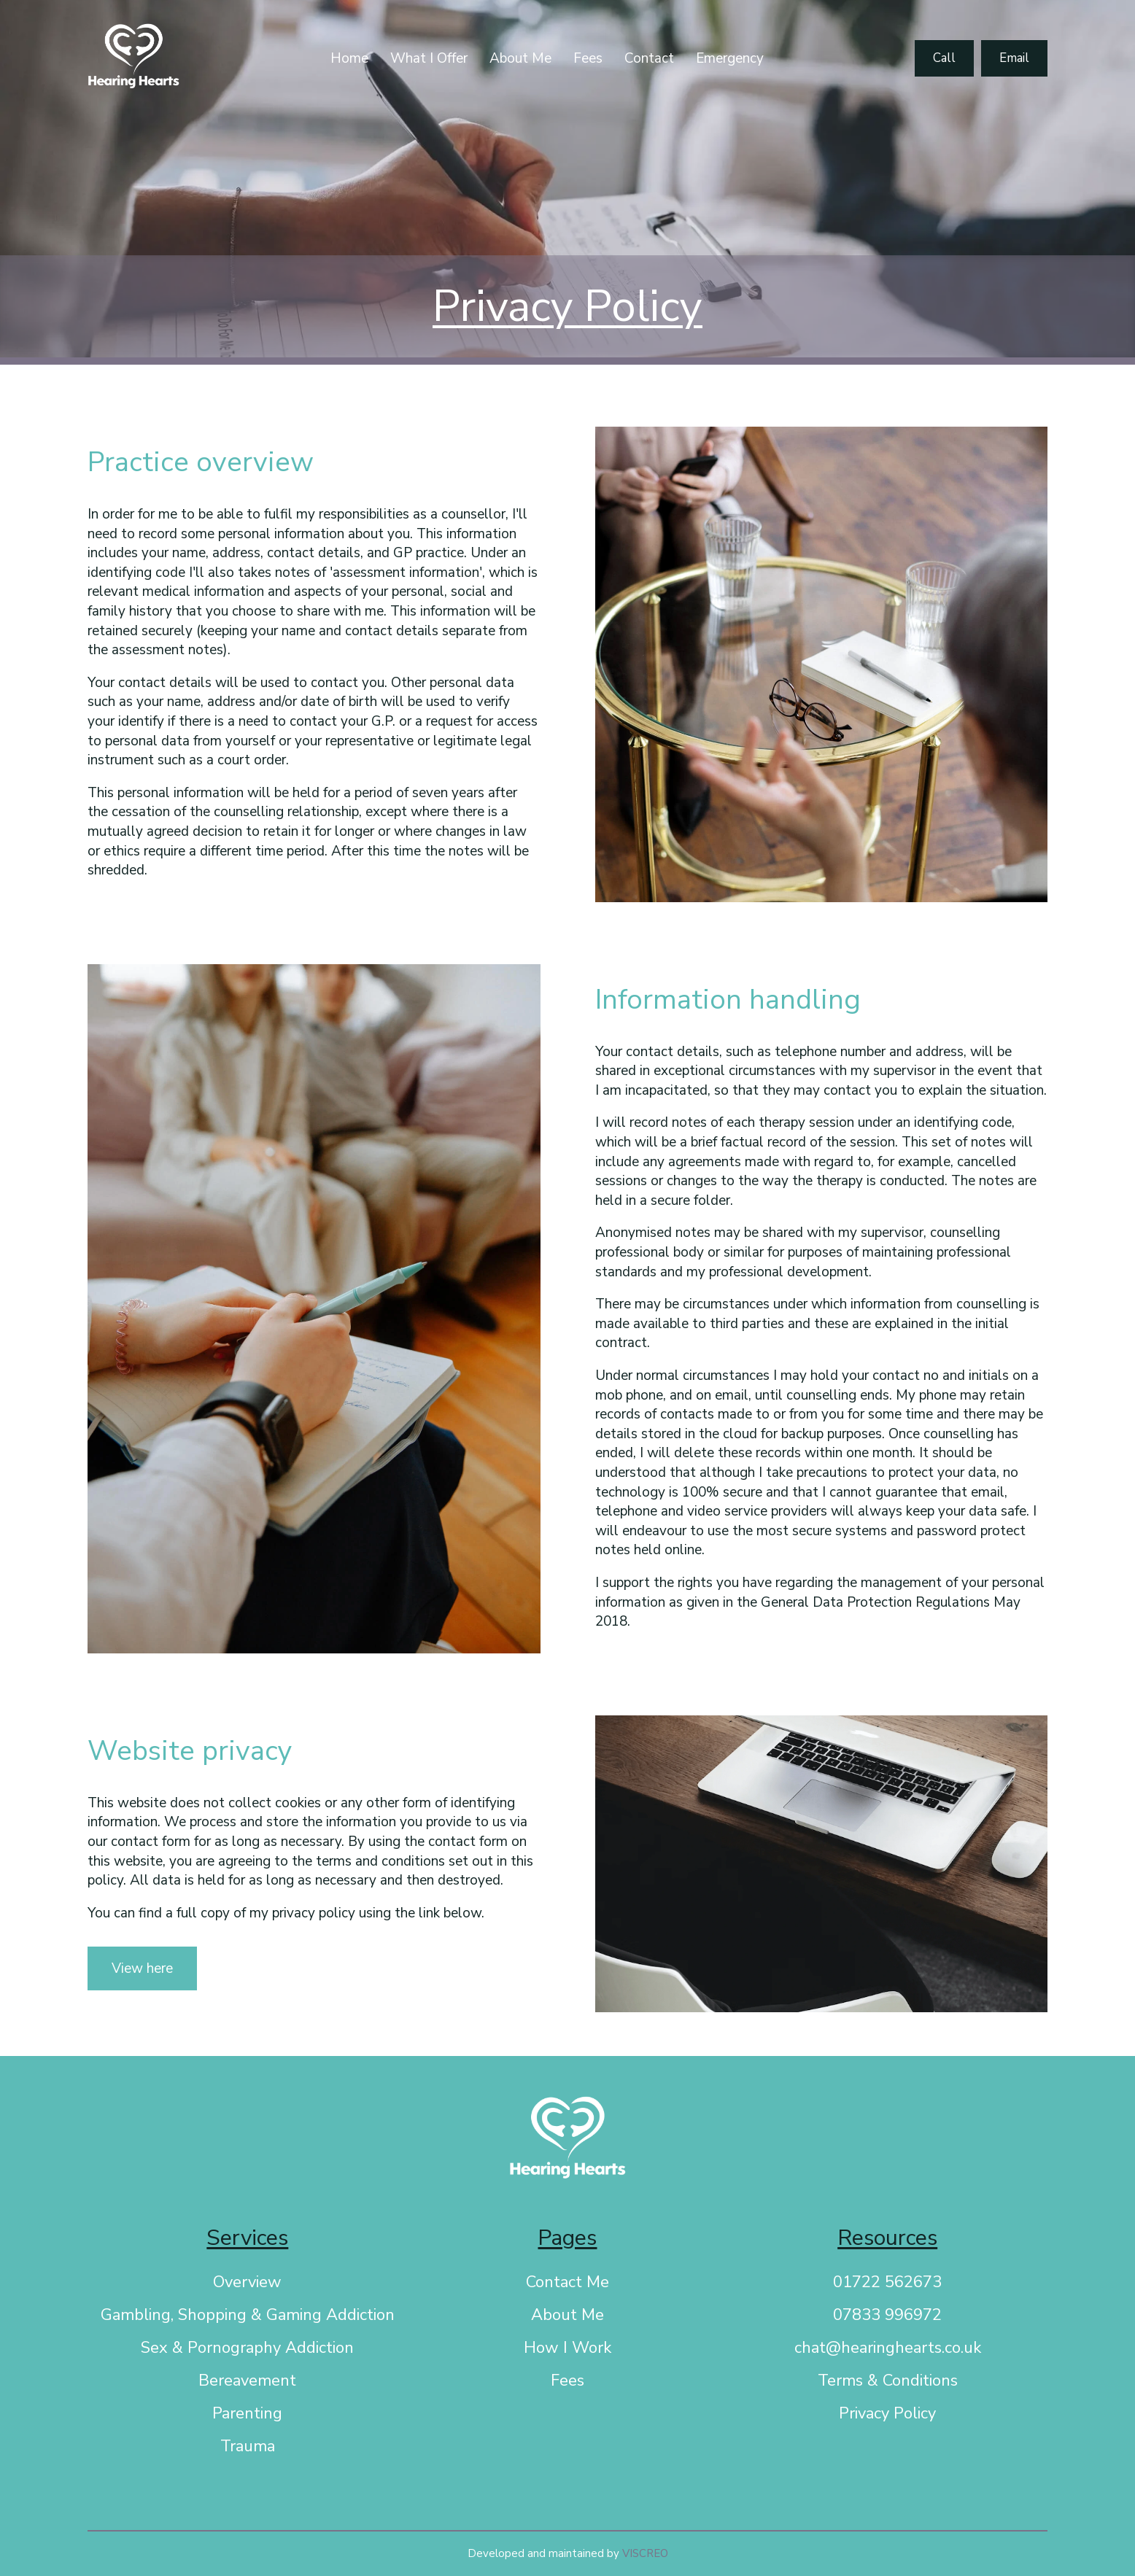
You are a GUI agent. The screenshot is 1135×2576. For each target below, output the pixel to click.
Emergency (730, 58)
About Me (520, 58)
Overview (247, 2282)
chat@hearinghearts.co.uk (887, 2348)
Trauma (247, 2446)
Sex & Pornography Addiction (247, 2348)
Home (349, 58)
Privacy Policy (887, 2413)
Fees (588, 58)
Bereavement (247, 2380)
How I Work (567, 2348)
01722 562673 (887, 2282)
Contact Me (567, 2282)
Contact (649, 58)
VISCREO (645, 2553)
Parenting (247, 2413)
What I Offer (429, 58)
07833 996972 (887, 2315)
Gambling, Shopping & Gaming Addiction (248, 2315)
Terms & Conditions (888, 2380)
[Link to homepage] (133, 58)
